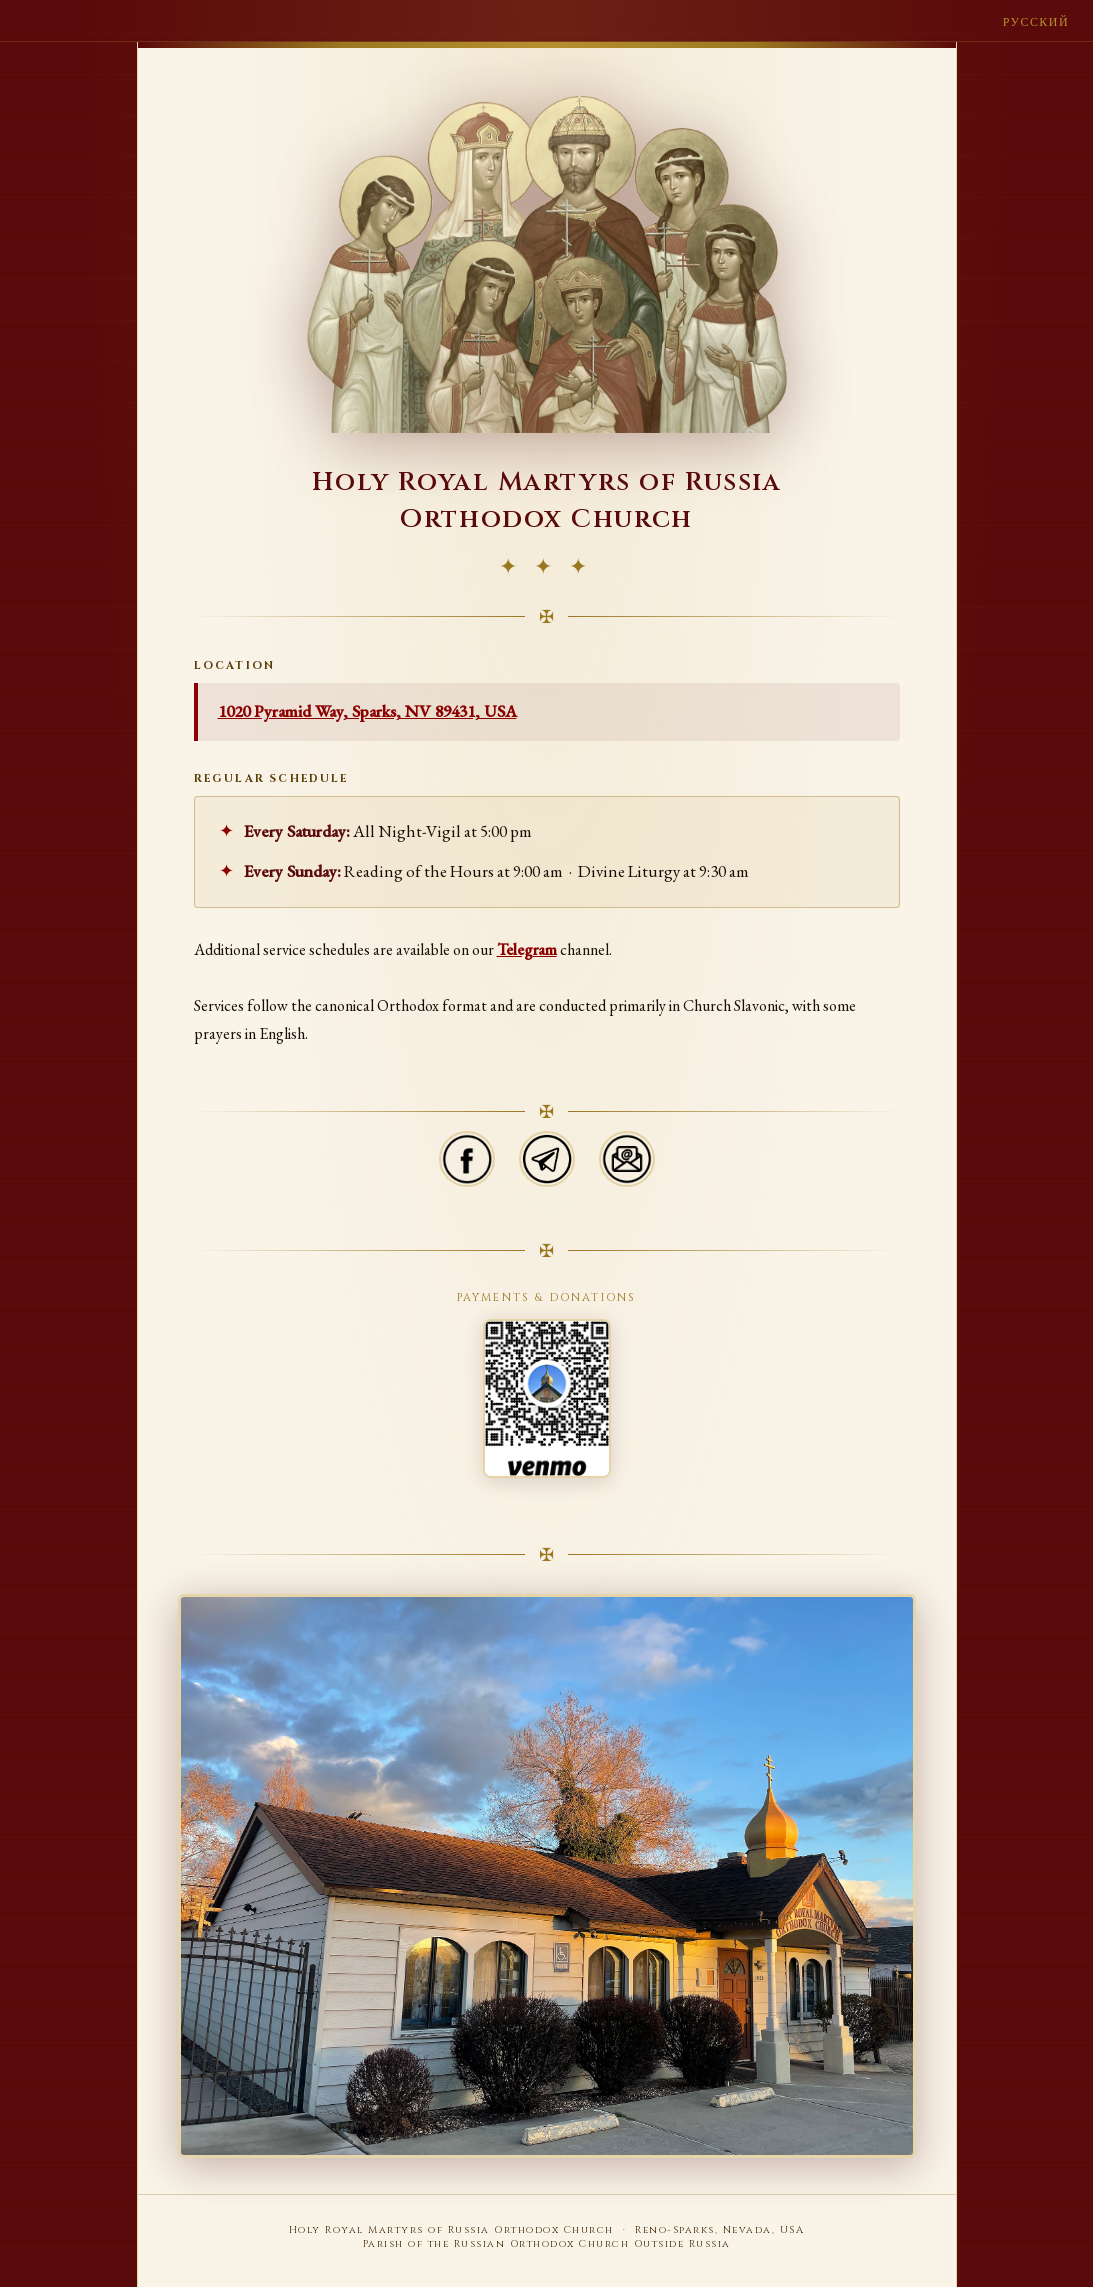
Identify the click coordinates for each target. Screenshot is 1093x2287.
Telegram (527, 949)
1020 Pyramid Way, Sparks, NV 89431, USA (367, 711)
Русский (1036, 22)
